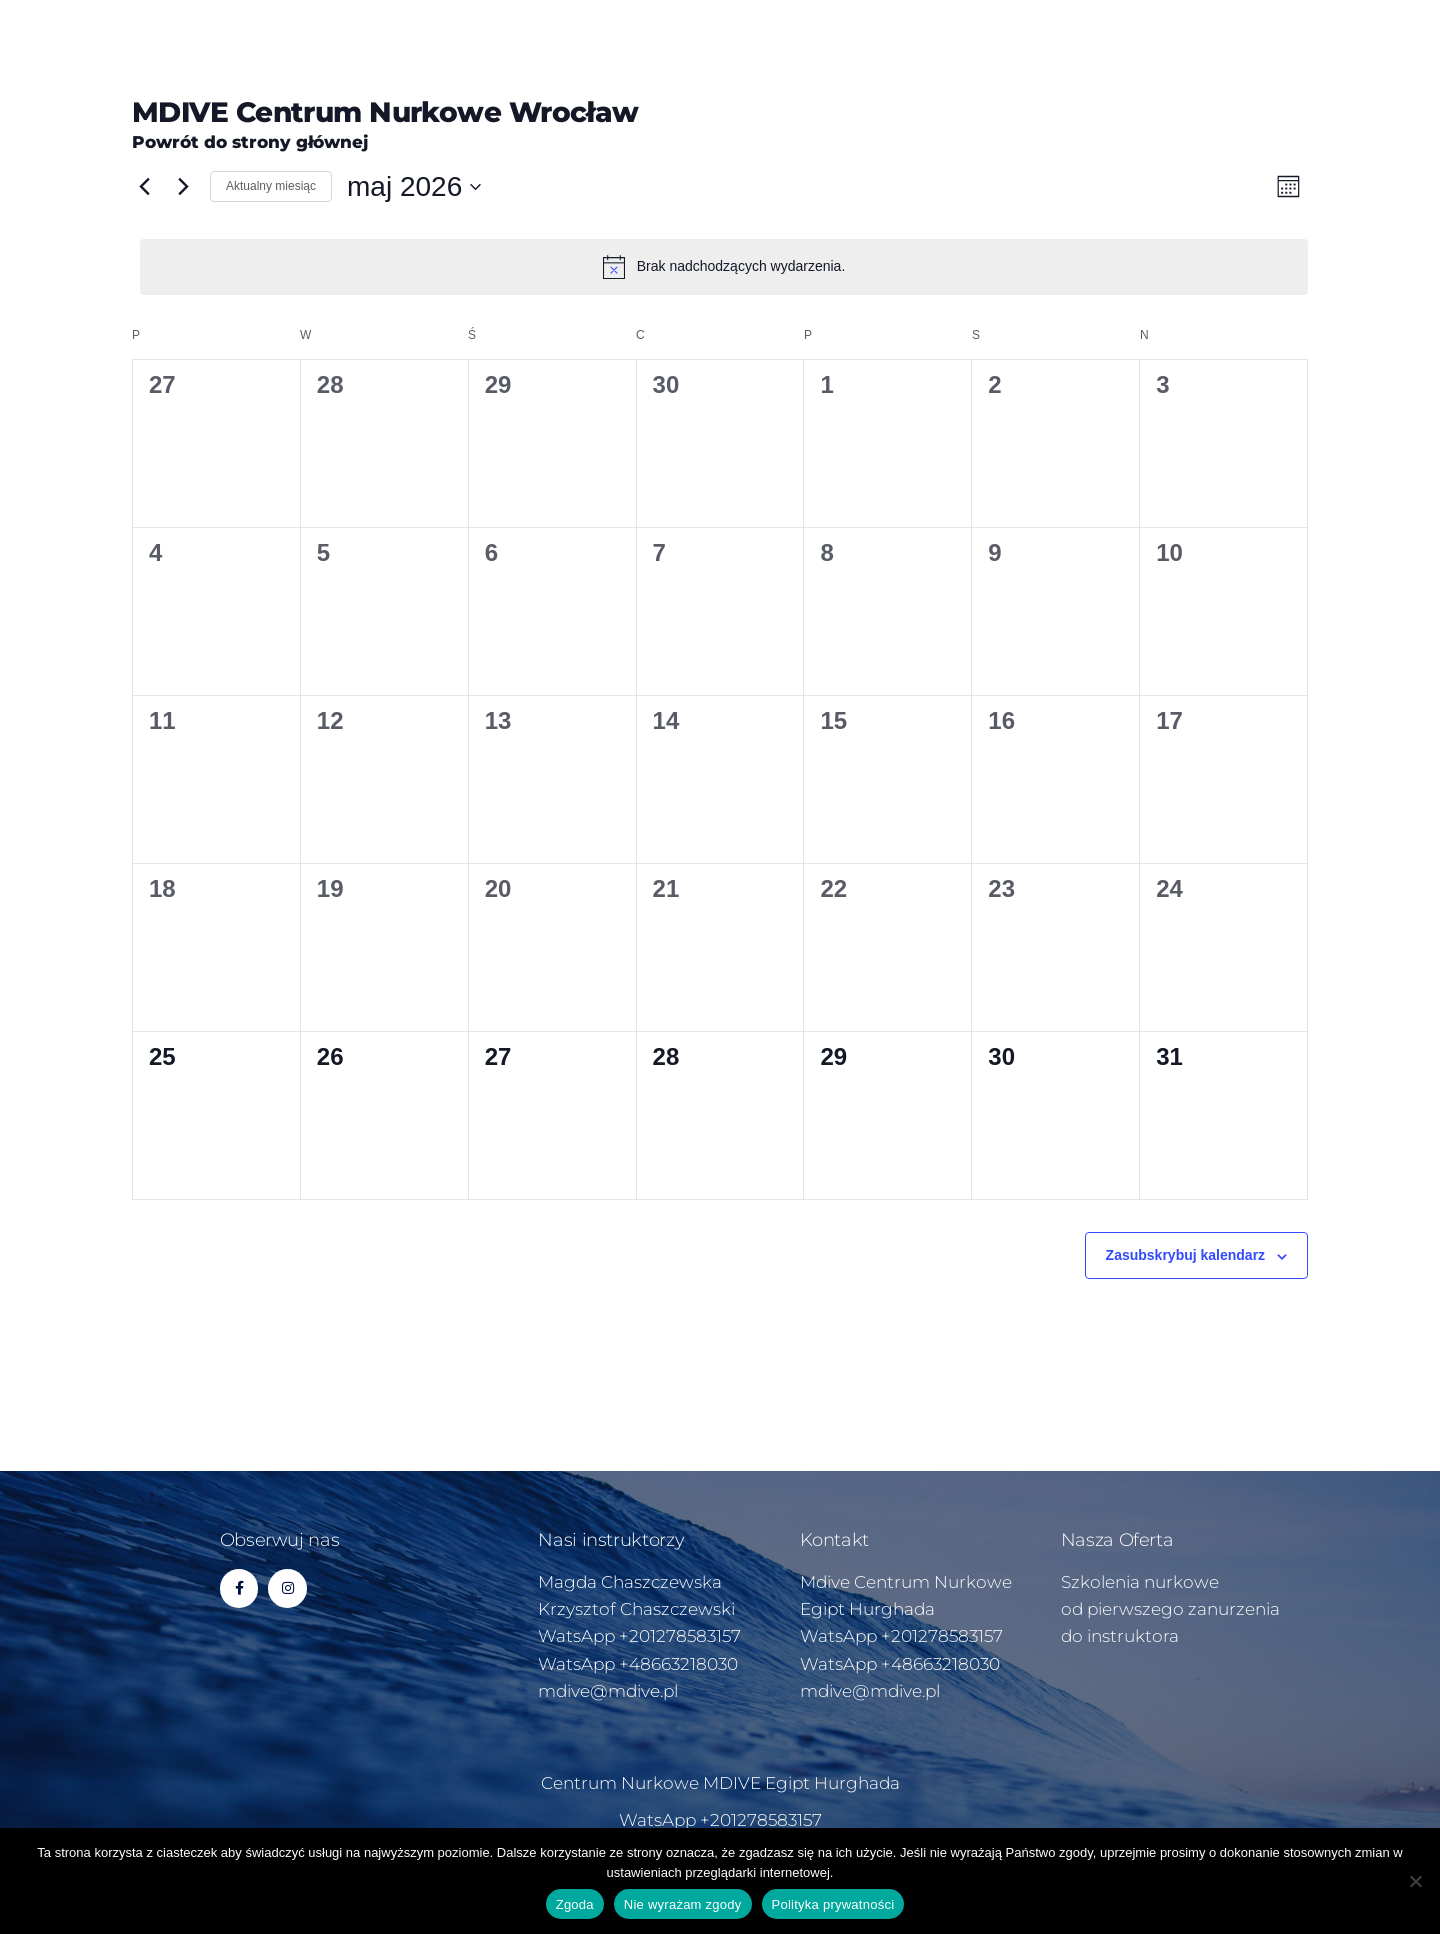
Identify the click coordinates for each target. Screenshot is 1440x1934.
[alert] (724, 267)
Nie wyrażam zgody (683, 1904)
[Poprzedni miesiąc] (144, 187)
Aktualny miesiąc (271, 186)
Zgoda (575, 1904)
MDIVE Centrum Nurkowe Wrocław (385, 112)
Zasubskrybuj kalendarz (1186, 1255)
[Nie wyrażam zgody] (1415, 1881)
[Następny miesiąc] (183, 187)
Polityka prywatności (833, 1904)
